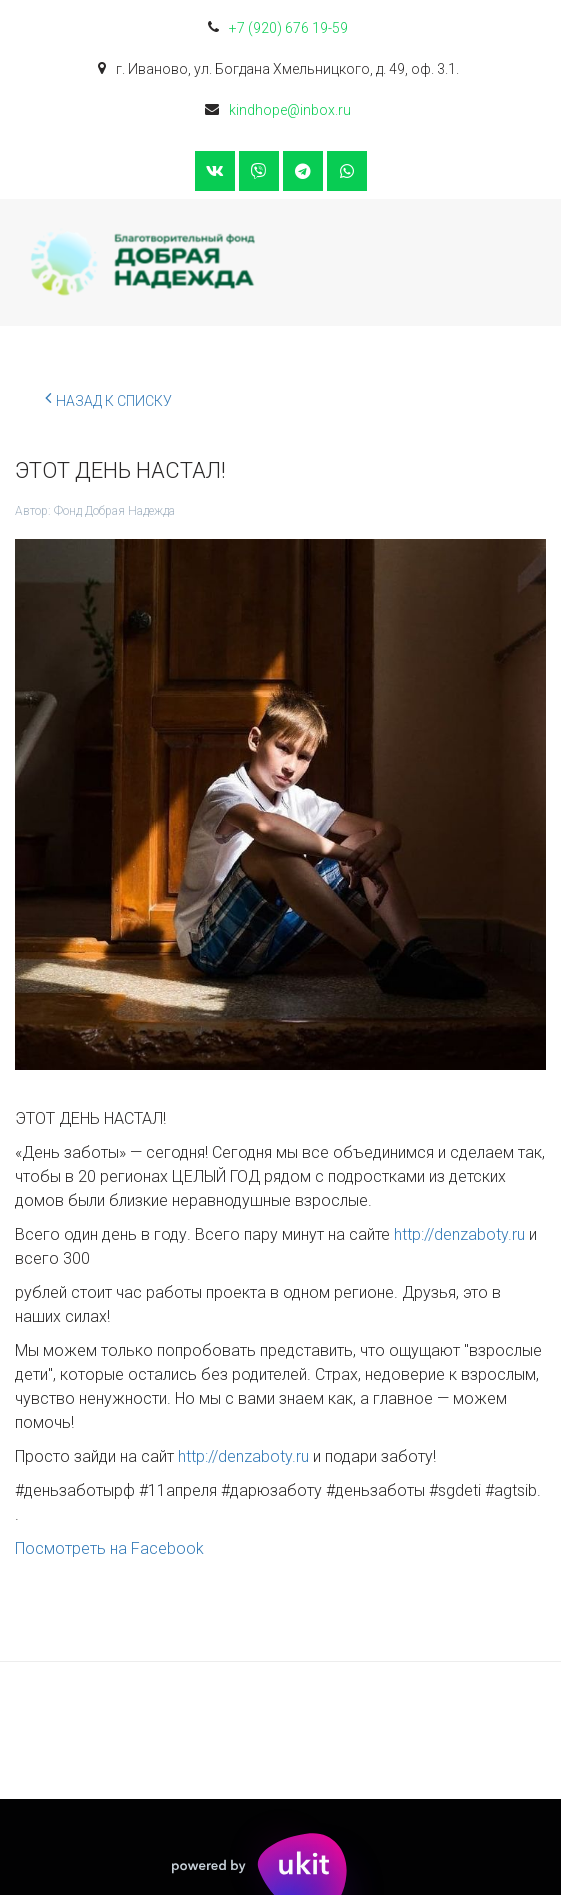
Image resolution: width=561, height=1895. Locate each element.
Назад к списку (108, 398)
